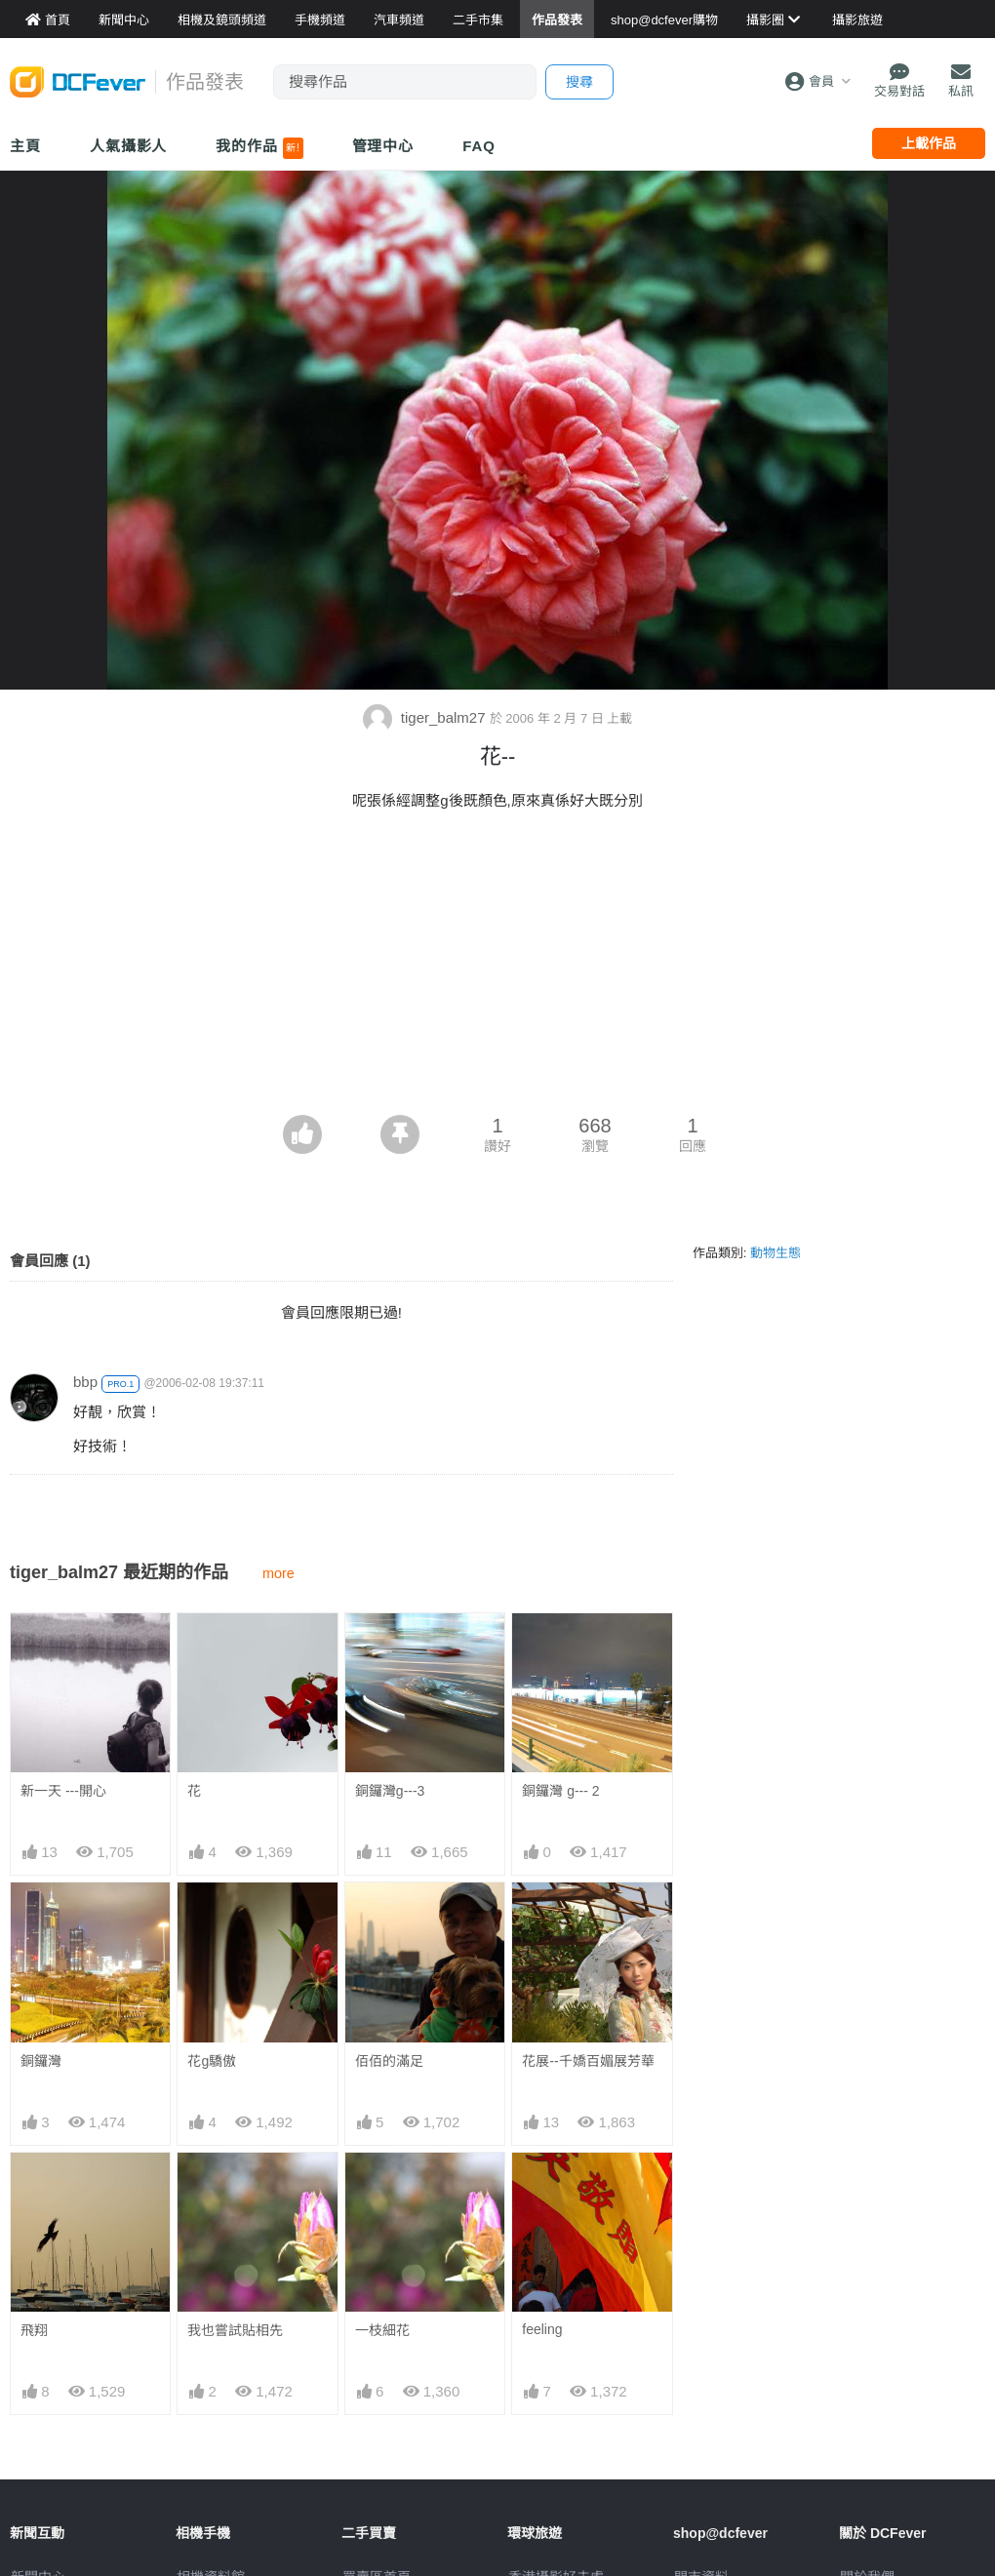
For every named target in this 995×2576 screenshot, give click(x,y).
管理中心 (383, 146)
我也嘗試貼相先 (235, 2330)
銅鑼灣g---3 (390, 1791)
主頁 (25, 146)
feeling (542, 2187)
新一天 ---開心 (63, 1791)
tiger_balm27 (426, 717)
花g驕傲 (211, 2061)
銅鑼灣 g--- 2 (560, 1791)
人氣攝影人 (129, 146)
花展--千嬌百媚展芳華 (588, 2061)
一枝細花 (382, 2188)
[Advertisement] (498, 968)
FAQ (479, 146)
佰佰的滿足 (389, 2061)
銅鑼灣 (40, 2061)
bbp (85, 1381)
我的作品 (259, 148)
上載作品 (928, 143)
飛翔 (34, 2330)
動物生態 (775, 1253)
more (278, 1573)
